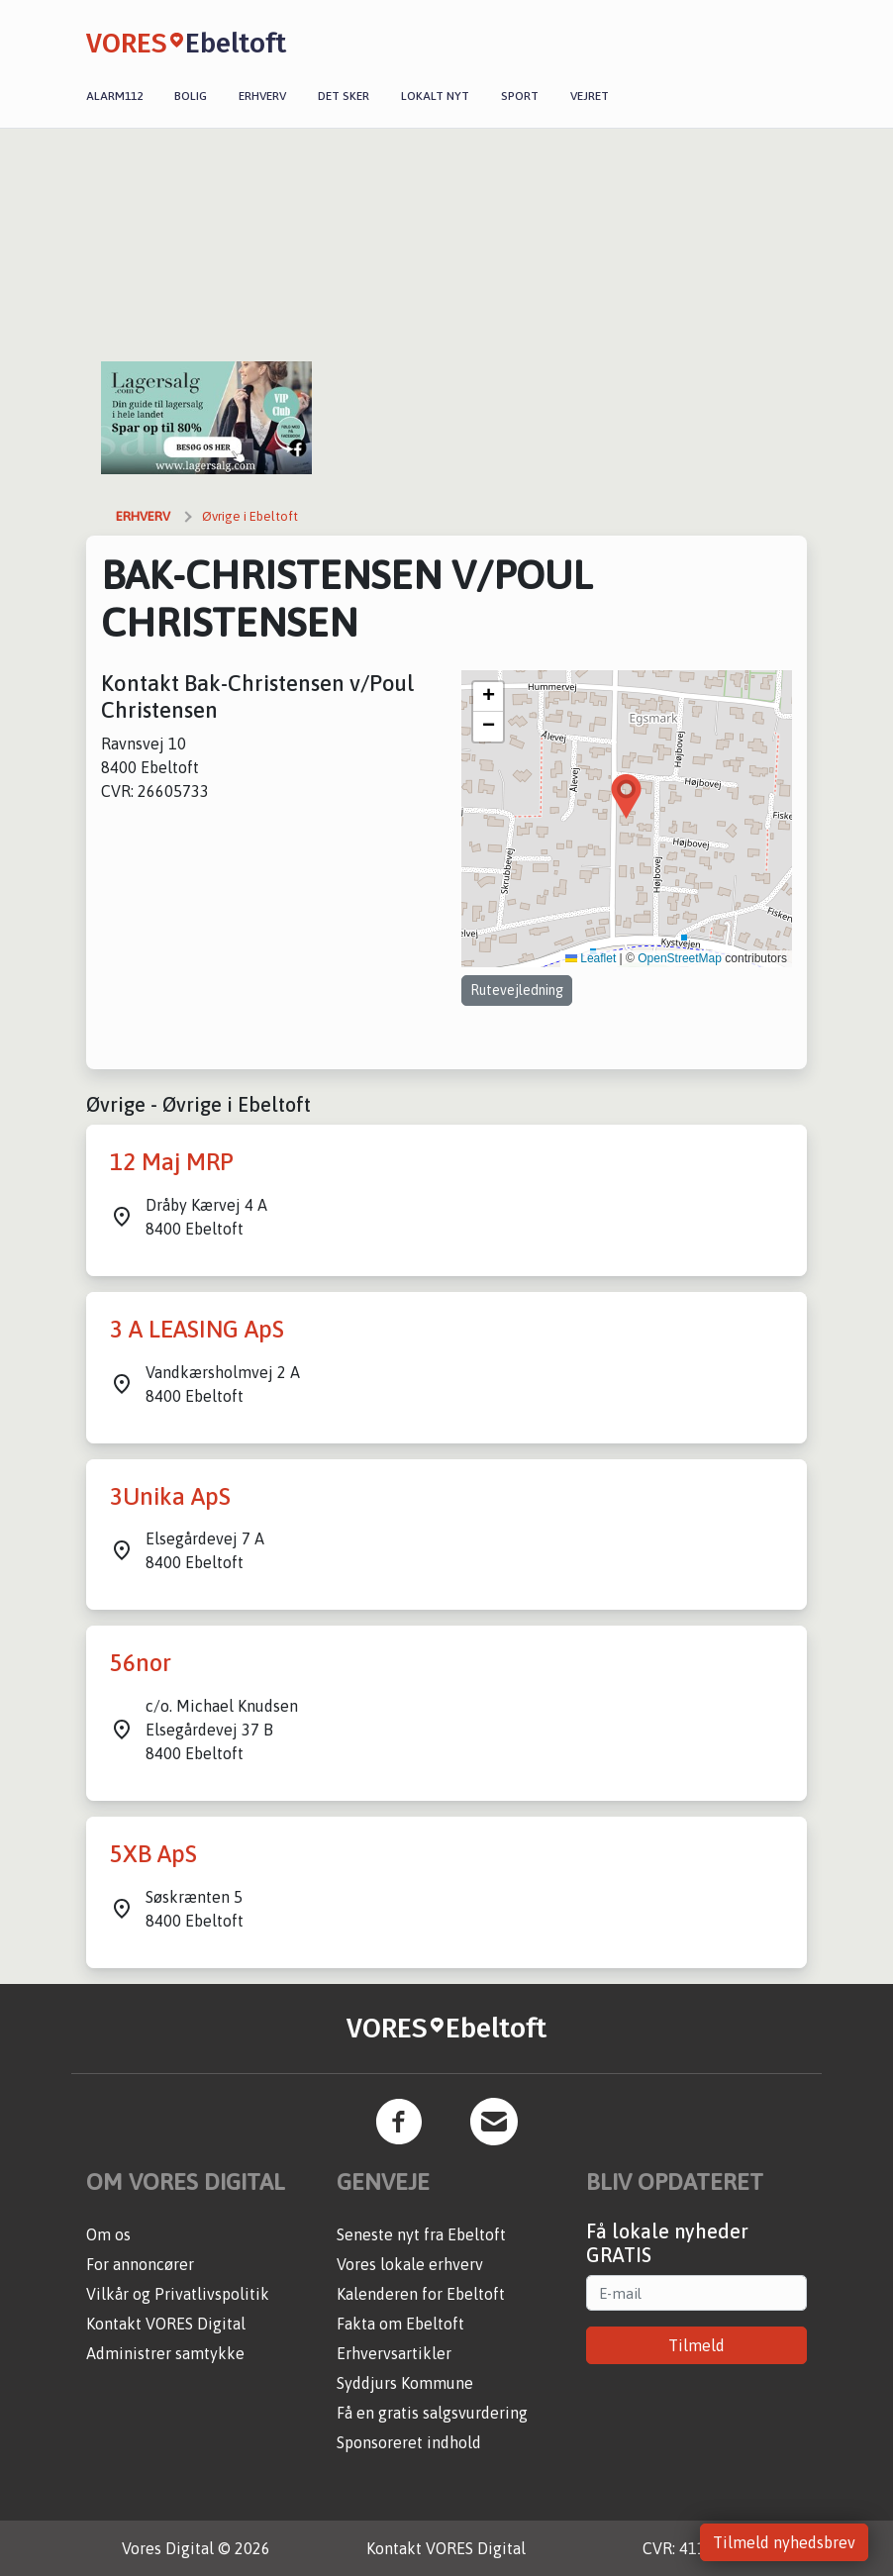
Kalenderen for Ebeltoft (421, 2294)
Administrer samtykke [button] (165, 2353)
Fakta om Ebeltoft (400, 2323)
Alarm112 (114, 96)
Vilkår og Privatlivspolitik (177, 2294)
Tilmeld (696, 2345)
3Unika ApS (170, 1496)
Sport (520, 96)
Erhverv (262, 96)
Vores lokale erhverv (410, 2264)
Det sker (343, 96)
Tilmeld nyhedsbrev (784, 2542)
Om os (108, 2234)
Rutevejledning (516, 990)
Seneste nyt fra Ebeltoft (421, 2234)
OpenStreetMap (680, 958)
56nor (140, 1662)
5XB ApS (153, 1853)
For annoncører (140, 2264)
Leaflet (590, 958)
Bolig (190, 96)
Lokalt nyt (435, 96)
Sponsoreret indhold (409, 2442)
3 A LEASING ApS (197, 1329)
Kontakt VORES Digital (166, 2323)
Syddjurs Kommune (405, 2383)
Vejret (589, 96)
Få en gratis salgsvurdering (432, 2413)
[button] (626, 796)
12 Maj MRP (172, 1161)
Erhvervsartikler (394, 2353)
